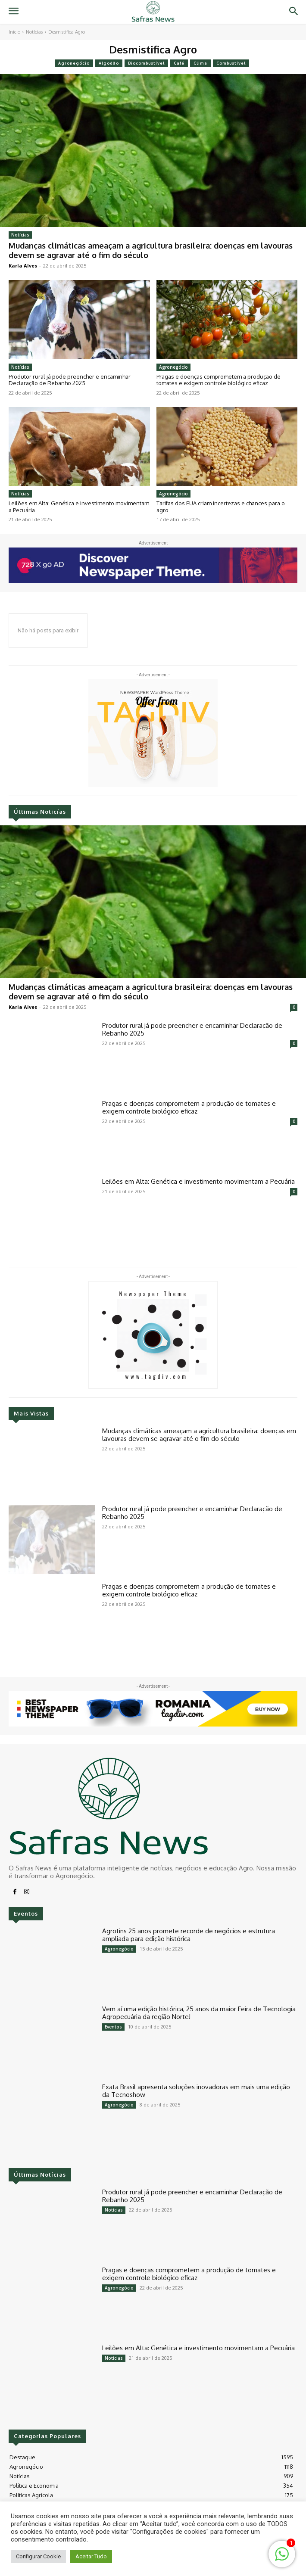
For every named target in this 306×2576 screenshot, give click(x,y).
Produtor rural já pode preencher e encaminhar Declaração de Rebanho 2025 (70, 380)
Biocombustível (146, 63)
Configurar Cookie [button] (38, 2556)
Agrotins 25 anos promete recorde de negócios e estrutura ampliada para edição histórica (188, 1935)
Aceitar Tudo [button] (91, 2556)
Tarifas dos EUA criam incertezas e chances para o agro (220, 506)
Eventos (113, 2027)
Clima (200, 63)
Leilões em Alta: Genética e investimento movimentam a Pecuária (79, 506)
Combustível (231, 63)
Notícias (34, 32)
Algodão (108, 63)
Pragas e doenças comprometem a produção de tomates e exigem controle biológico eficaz (218, 380)
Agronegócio (74, 63)
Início (14, 32)
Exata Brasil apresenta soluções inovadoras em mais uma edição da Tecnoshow (196, 2091)
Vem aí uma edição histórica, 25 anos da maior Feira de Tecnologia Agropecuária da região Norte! (199, 2013)
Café (179, 63)
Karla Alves (23, 265)
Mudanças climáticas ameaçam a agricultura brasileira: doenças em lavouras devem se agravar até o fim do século (151, 250)
